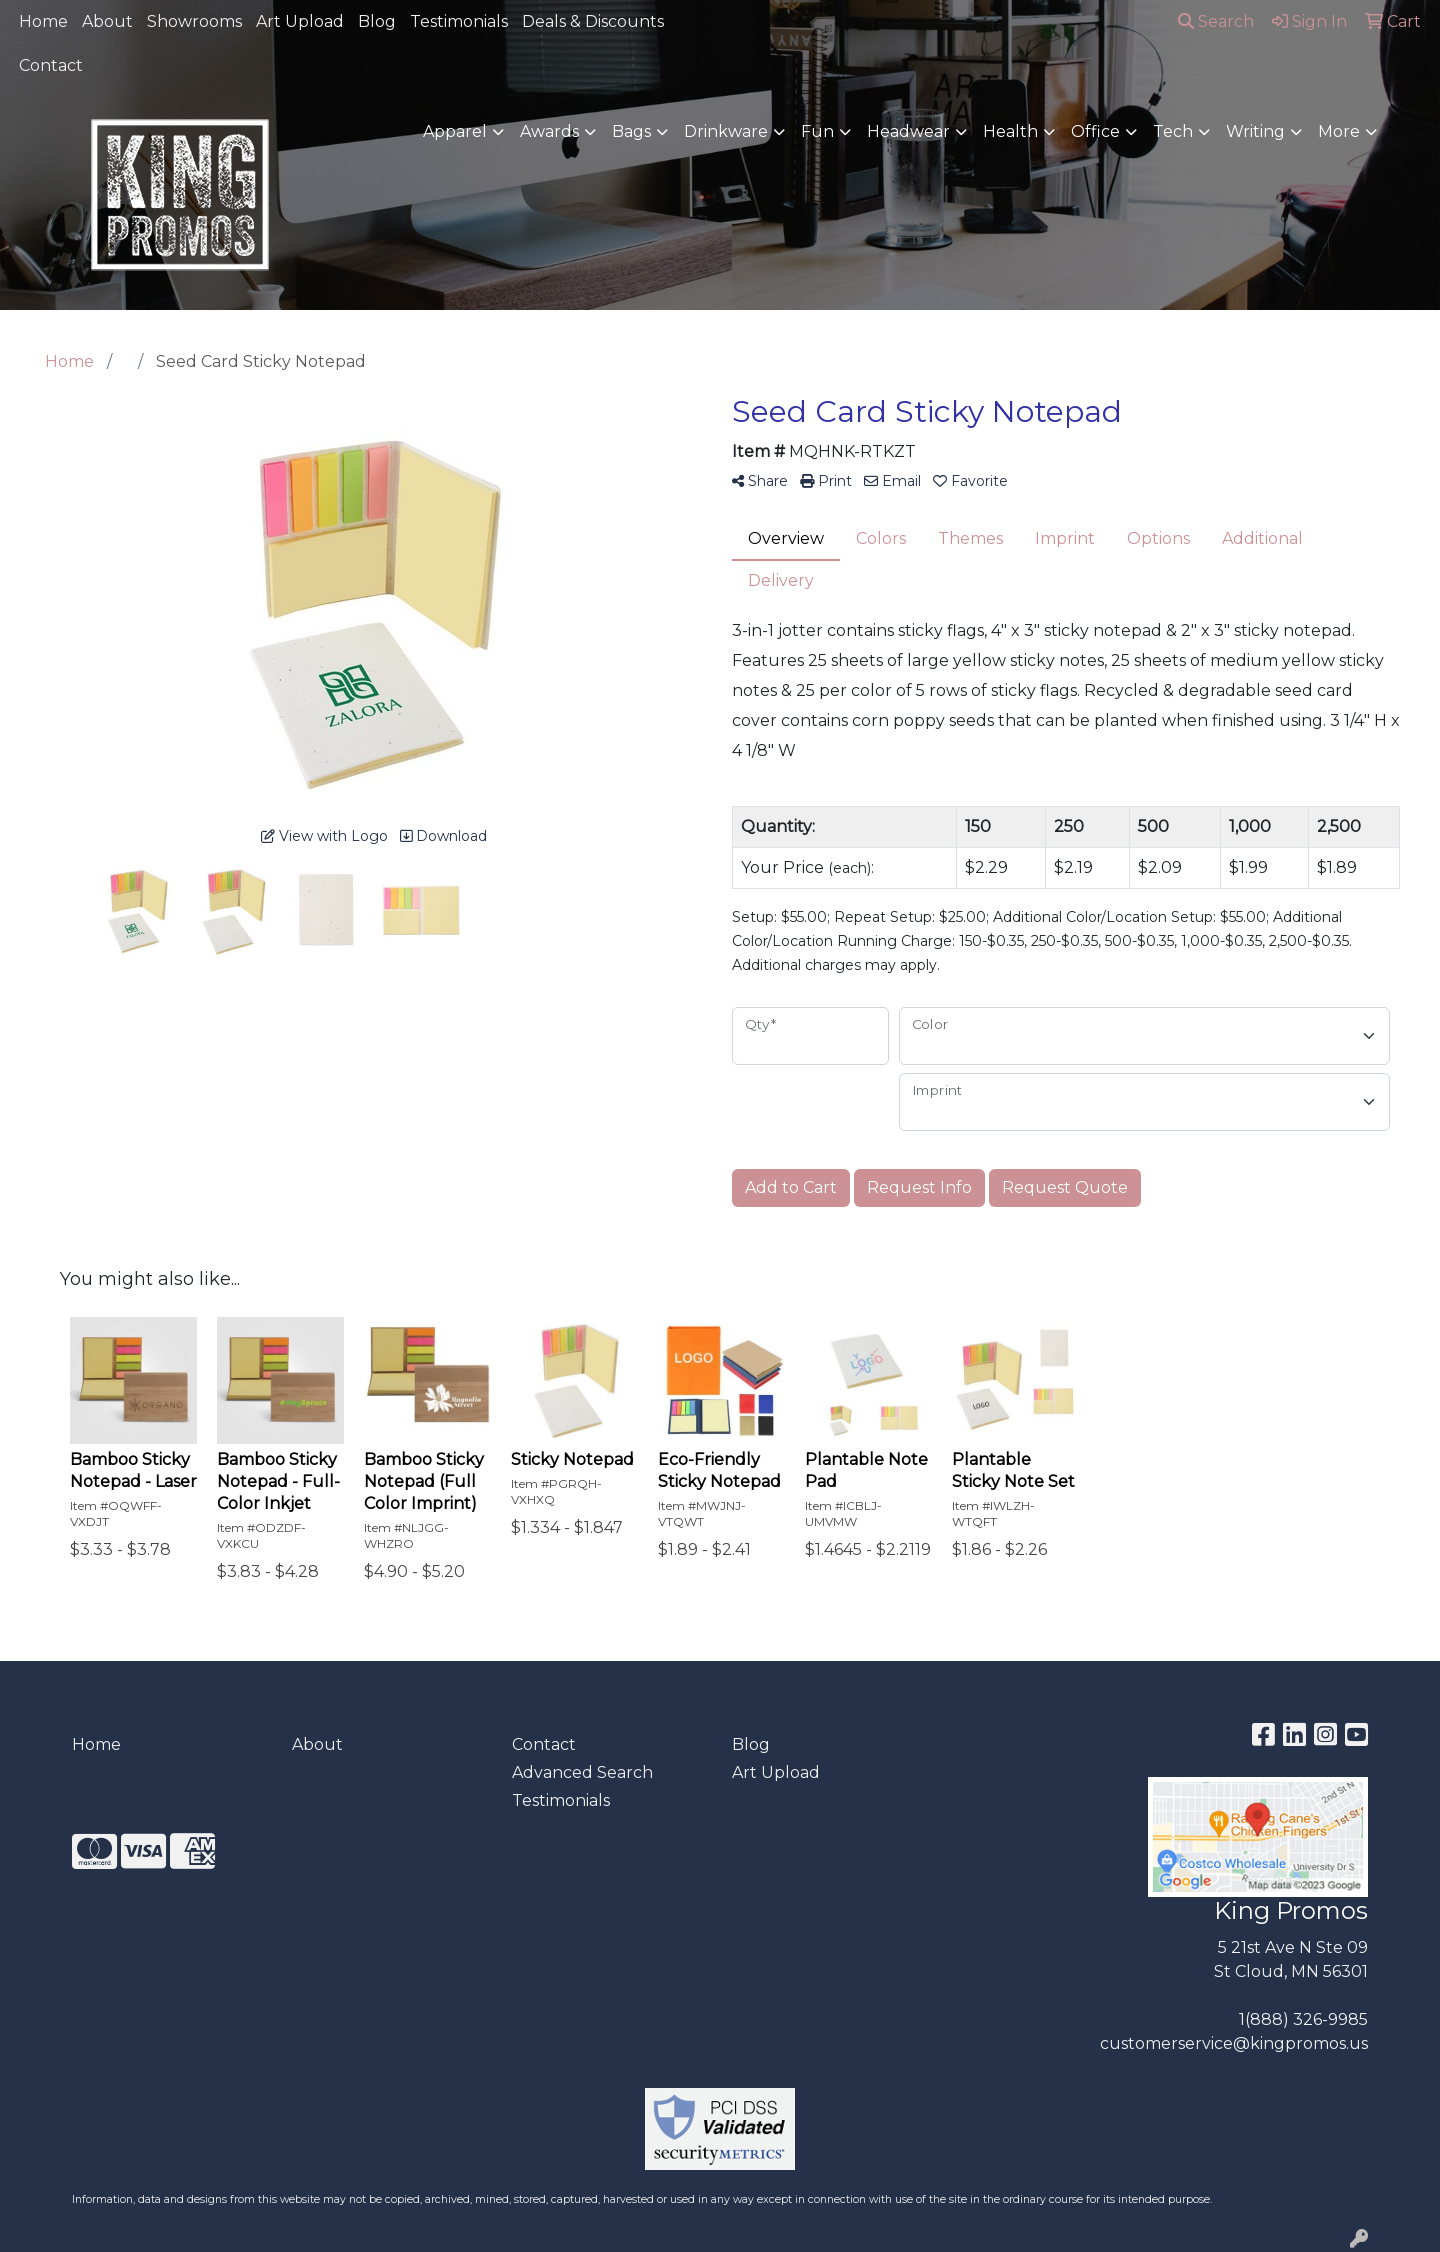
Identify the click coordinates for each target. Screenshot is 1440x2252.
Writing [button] (1255, 131)
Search (1216, 21)
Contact (51, 65)
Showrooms (194, 21)
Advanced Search (582, 1772)
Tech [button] (1173, 131)
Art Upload (300, 21)
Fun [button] (817, 131)
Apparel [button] (455, 131)
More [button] (1339, 131)
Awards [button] (549, 131)
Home (43, 21)
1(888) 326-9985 (1303, 2019)
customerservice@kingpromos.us (1234, 2043)
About (107, 21)
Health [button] (1010, 131)
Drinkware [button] (726, 131)
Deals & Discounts (593, 21)
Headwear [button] (908, 131)
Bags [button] (631, 131)
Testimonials (459, 21)
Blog (377, 21)
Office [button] (1095, 131)
